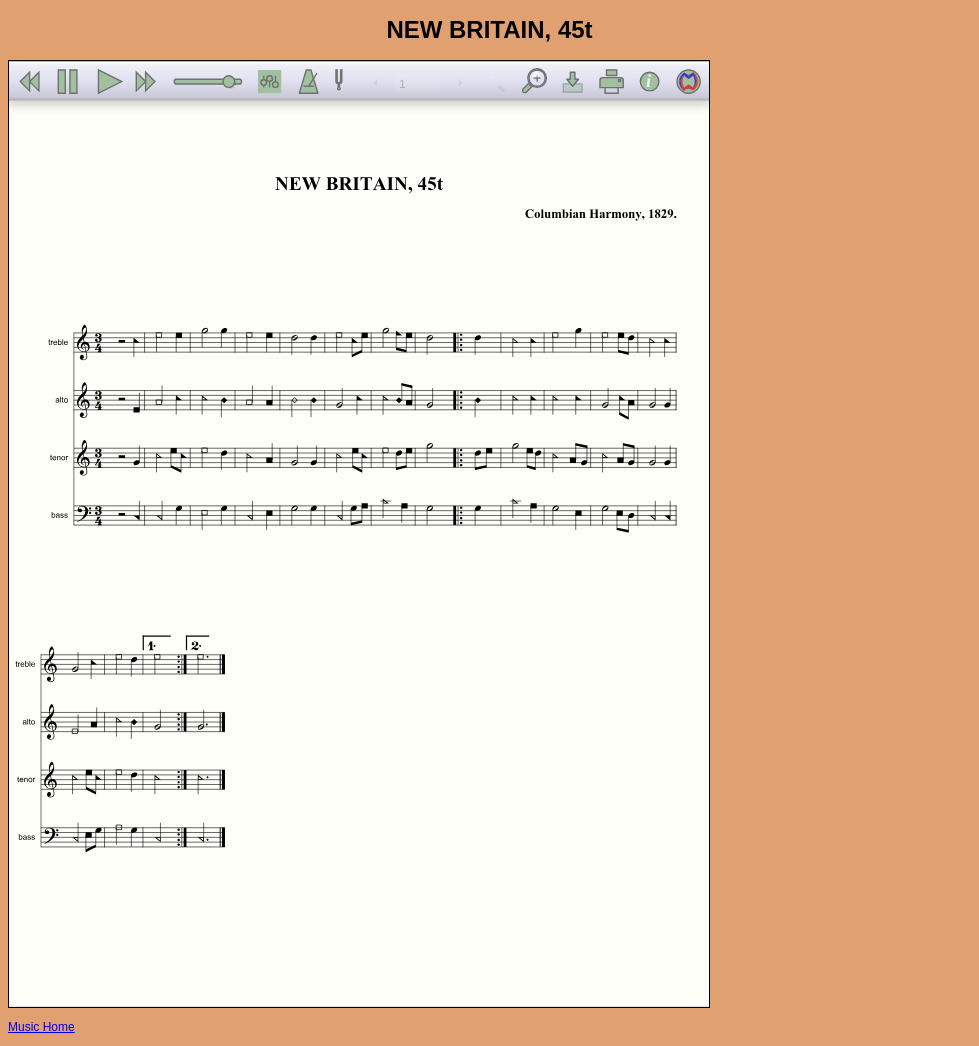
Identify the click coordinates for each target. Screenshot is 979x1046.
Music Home (41, 1027)
